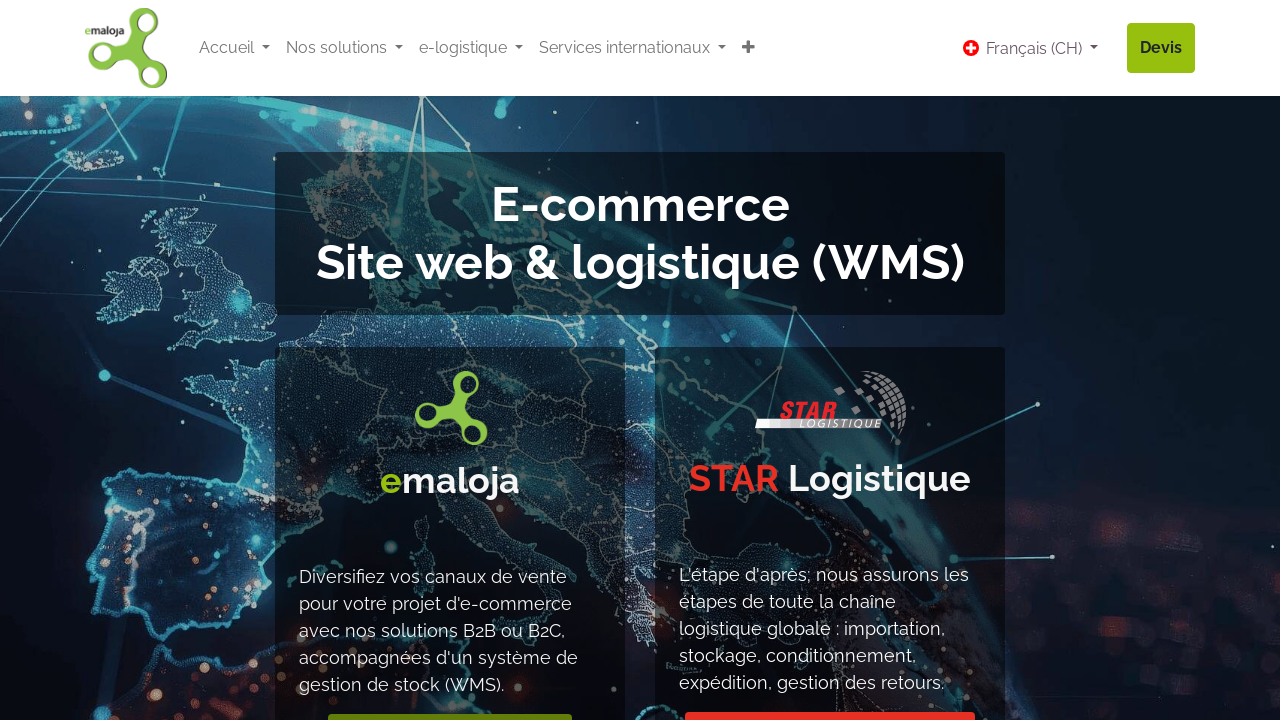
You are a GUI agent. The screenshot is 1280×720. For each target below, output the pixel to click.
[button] (748, 48)
